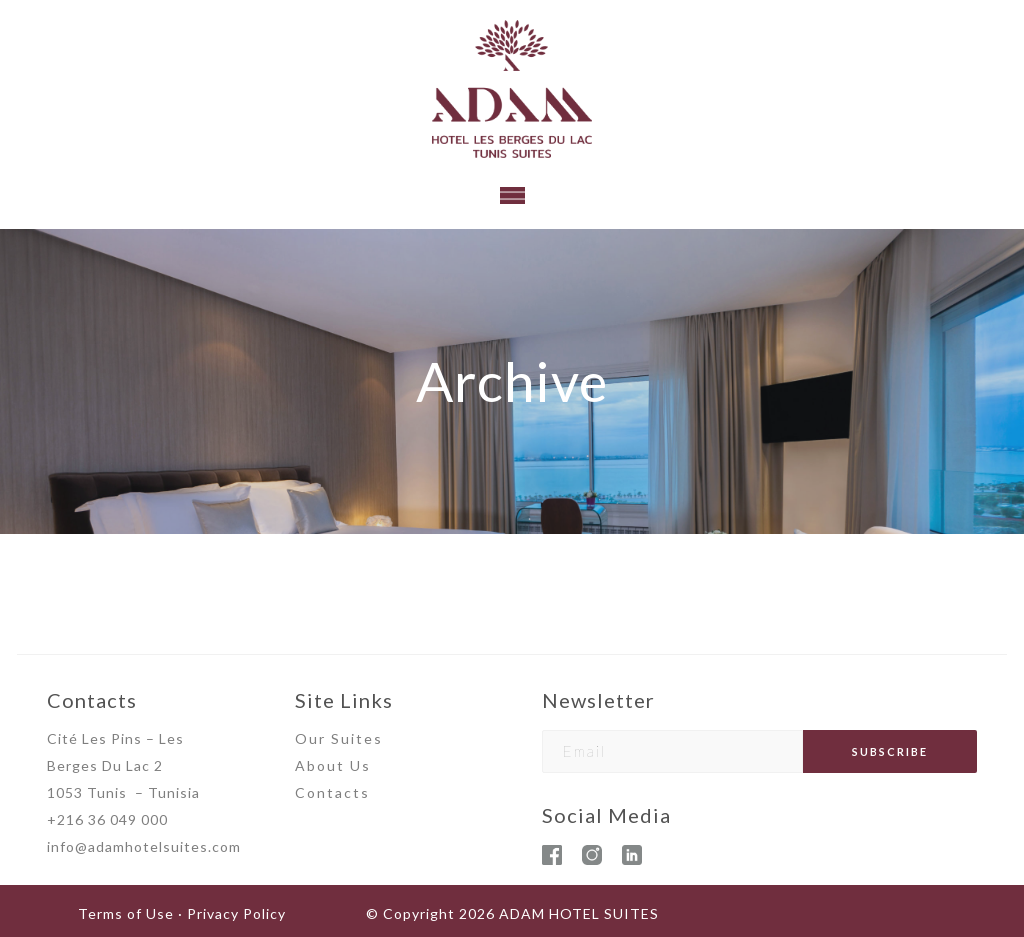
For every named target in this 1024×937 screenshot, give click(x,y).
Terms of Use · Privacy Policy (182, 913)
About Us (333, 765)
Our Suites (339, 738)
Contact (328, 792)
